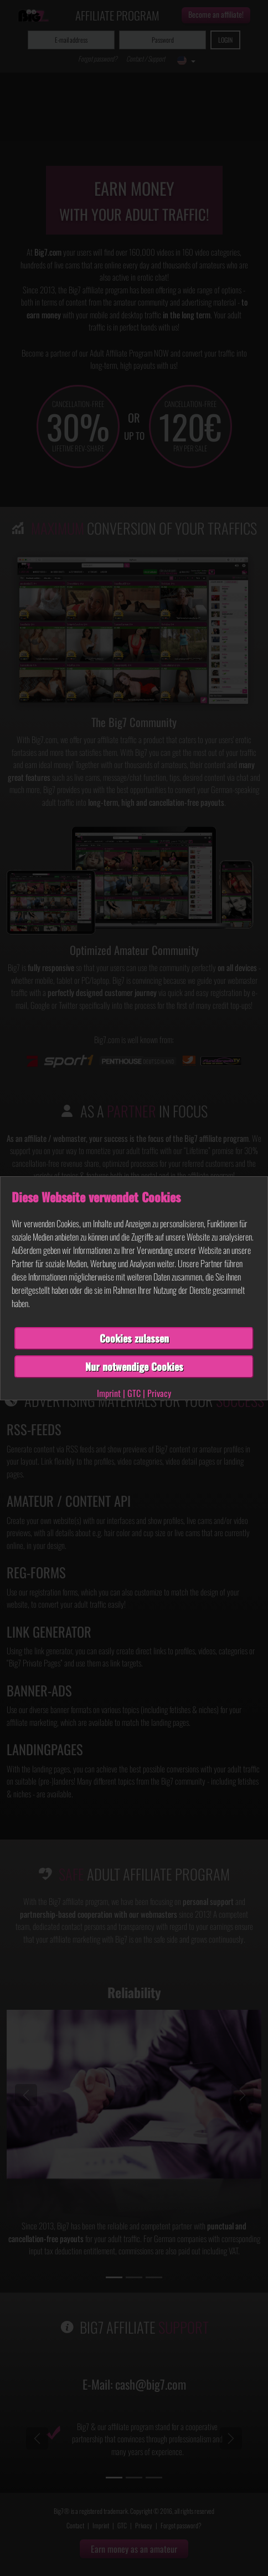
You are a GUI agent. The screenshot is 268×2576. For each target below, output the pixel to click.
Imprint (109, 1393)
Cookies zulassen (134, 1338)
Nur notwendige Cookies (134, 1366)
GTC (134, 1393)
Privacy (159, 1393)
